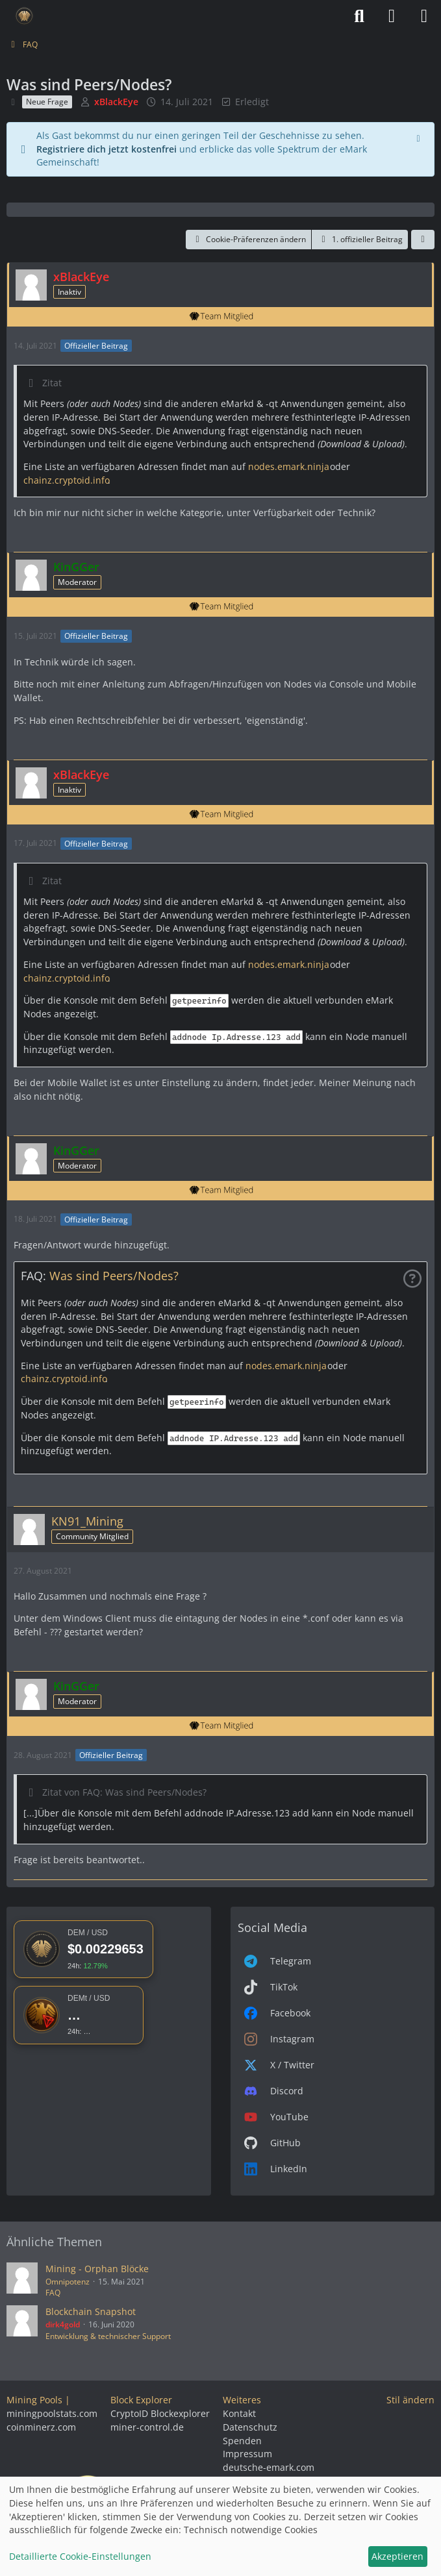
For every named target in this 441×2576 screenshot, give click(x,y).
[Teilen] (423, 239)
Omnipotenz (67, 2281)
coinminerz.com (41, 2427)
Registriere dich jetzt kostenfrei (106, 149)
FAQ (52, 2292)
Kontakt (239, 2413)
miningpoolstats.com (51, 2413)
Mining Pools (34, 2400)
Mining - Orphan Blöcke (97, 2268)
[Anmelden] (392, 16)
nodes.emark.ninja (287, 466)
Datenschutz (250, 2427)
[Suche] (359, 16)
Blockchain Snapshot (90, 2311)
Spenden (242, 2440)
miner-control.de (147, 2427)
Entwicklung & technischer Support (108, 2336)
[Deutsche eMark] (24, 16)
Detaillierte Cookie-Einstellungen (80, 2556)
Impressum (247, 2453)
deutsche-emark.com (268, 2467)
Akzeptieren (397, 2556)
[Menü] (424, 16)
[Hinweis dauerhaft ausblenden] (419, 137)
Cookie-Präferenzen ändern (248, 239)
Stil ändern (410, 2400)
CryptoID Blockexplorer (160, 2413)
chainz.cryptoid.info (65, 480)
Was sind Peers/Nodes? (114, 1275)
